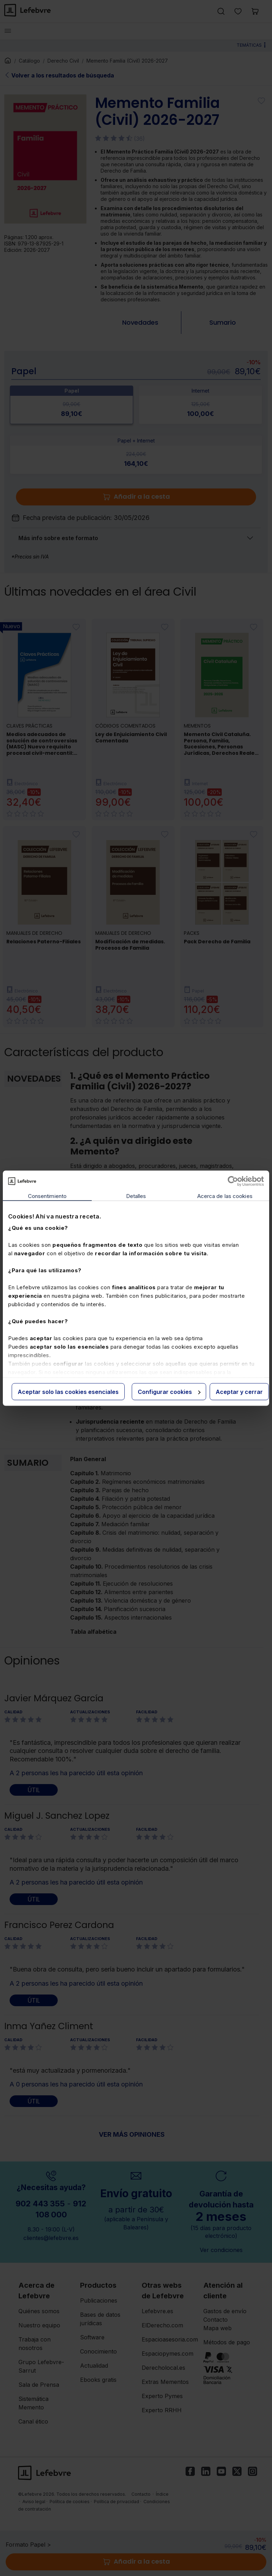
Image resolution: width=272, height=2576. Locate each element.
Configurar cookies (169, 1391)
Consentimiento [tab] (47, 1195)
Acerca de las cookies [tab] (225, 1195)
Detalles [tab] (136, 1195)
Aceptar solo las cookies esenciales (68, 1391)
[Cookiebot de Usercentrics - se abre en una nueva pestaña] (233, 1181)
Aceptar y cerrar (239, 1391)
